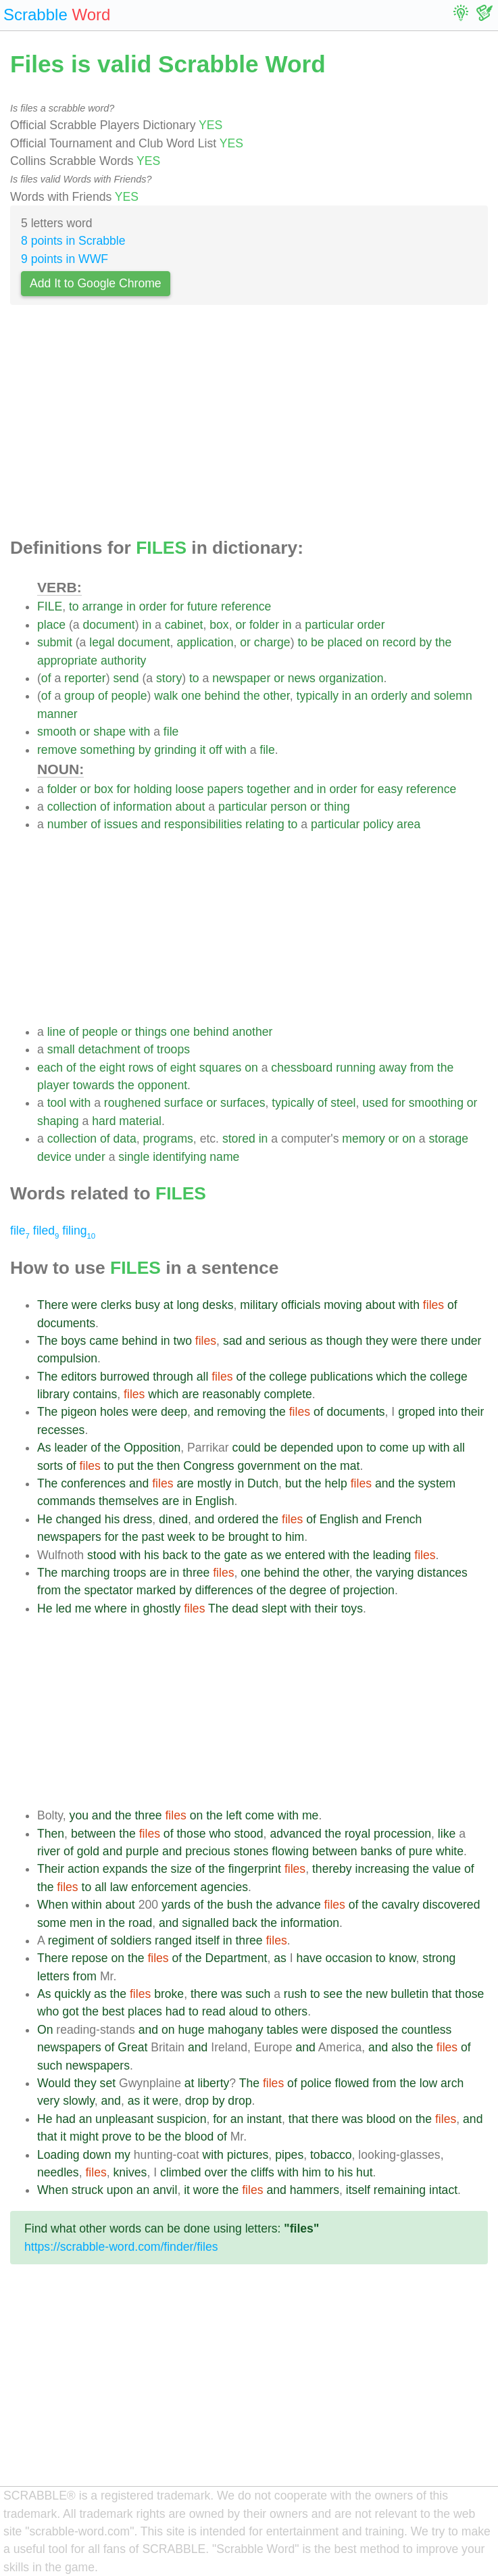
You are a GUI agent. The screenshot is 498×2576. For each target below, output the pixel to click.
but (293, 1483)
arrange (103, 606)
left (233, 1815)
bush (240, 1904)
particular (329, 624)
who (219, 1833)
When (52, 1904)
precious (207, 1851)
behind (223, 695)
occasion (349, 1958)
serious (287, 1340)
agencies (224, 1887)
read (214, 2011)
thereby (332, 1869)
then (168, 1466)
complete (288, 1394)
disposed (354, 2029)
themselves (129, 1501)
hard (104, 1121)
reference (246, 606)
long (187, 1305)
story (169, 678)
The (47, 1340)
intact (443, 2190)
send (126, 678)
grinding (175, 750)
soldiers (131, 1940)
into (448, 1411)
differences (224, 1590)
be (317, 642)
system (436, 1483)
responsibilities (203, 824)
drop (197, 2100)
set (108, 2083)
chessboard (301, 1067)
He (45, 1519)
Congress (208, 1466)
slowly (79, 2100)
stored (238, 1138)
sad (232, 1340)
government (268, 1466)
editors (79, 1376)
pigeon (79, 1411)
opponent (162, 1085)
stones (251, 1851)
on (372, 642)
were (84, 1305)
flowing (290, 1851)
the (443, 642)
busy (147, 1305)
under (90, 1157)
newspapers (69, 1537)
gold (88, 1851)
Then (50, 1833)
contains (95, 1394)
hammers (314, 2190)
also (402, 2047)
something (107, 750)
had (175, 2011)
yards (176, 1904)
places (145, 2011)
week (181, 1537)
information (143, 806)
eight (112, 1067)
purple (142, 1851)
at (169, 1305)
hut (364, 2172)
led (63, 1608)
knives (130, 2172)
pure (420, 1851)
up (419, 1447)
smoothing (436, 1103)
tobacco (331, 2155)
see (333, 1994)
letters (53, 1976)
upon (350, 1447)
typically (318, 695)
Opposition (152, 1447)
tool (56, 1103)
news (302, 678)
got (70, 2011)
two (183, 1340)
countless (426, 2029)
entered (305, 1555)
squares (220, 1067)
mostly (214, 1483)
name (224, 1157)
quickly (72, 1994)
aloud (243, 2011)
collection (72, 806)
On (45, 2029)
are (190, 1394)
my (122, 2155)
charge (272, 642)
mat (349, 1466)
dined (173, 1519)
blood (380, 2119)
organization (351, 678)
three (195, 1572)
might (84, 2136)
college (288, 1376)
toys (352, 1608)
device (54, 1157)
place (51, 624)
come (394, 1447)
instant (264, 2119)
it (203, 750)
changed (78, 1519)
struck (87, 2190)
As (44, 1447)
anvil (165, 2190)
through (173, 1376)
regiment (71, 1940)
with (139, 731)
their (472, 1411)
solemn (453, 695)
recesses (60, 1430)
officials (300, 1305)
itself (207, 1940)
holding (153, 789)
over (215, 2172)
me (83, 1608)
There (52, 1305)
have (309, 1958)
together (269, 789)
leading (392, 1555)
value (446, 1869)
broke (169, 1994)
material (140, 1121)
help (336, 1483)
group (79, 695)
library (53, 1394)
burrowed (124, 1376)
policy (378, 824)
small (61, 1049)
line (56, 1032)
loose (189, 789)
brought (248, 1537)
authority (123, 660)
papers (225, 789)
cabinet (184, 624)
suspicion (181, 2119)
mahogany (235, 2029)
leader (70, 1447)
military (259, 1305)
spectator (108, 1590)
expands (125, 1869)
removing (241, 1411)
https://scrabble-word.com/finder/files (121, 2246)
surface (183, 1103)
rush (295, 1994)
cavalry (401, 1904)
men (81, 1923)
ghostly (162, 1608)
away (393, 1067)
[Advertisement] (249, 425)
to (74, 606)
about (190, 806)
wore (206, 2190)
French (403, 1519)
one (191, 695)
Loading (58, 2155)
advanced (295, 1833)
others (290, 2011)
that (441, 1994)
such (257, 1994)
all (203, 1376)
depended (306, 1447)
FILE (49, 606)
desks (218, 1305)
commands (66, 1501)
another (252, 1032)
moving (343, 1305)
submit (54, 642)
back (175, 1555)
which (391, 1376)
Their (50, 1869)
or (240, 624)
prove (117, 2136)
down (97, 2155)
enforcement (164, 1887)
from (422, 1067)
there (433, 1340)
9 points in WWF (64, 259)
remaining (400, 2190)
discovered (451, 1904)
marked (156, 1590)
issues (121, 824)
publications (341, 1376)
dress (137, 1519)
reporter (85, 678)
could (246, 1447)
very (48, 2100)
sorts (50, 1466)
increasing (382, 1869)
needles (58, 2172)
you (79, 1815)
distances (443, 1572)
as (316, 1340)
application (204, 642)
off (215, 750)
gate (235, 1555)
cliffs (262, 2172)
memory (363, 1138)
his (112, 1519)
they (377, 1340)
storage (448, 1138)
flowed (352, 2083)
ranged (173, 1940)
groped (416, 1411)
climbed (180, 2172)
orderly (389, 695)
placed (344, 642)
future (202, 606)
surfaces (243, 1103)
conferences (93, 1483)
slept (274, 1608)
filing (78, 1230)
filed (46, 1230)
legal (101, 642)
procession (402, 1833)
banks (376, 1851)
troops (173, 1049)
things (151, 1032)
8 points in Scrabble (73, 240)
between (93, 1833)
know (402, 1958)
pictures (248, 2155)
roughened (132, 1103)
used (375, 1103)
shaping (58, 1121)
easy (390, 789)
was (231, 1994)
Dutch (262, 1483)
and (420, 695)
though (344, 1340)
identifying (179, 1157)
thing (337, 806)
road (140, 1923)
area (408, 824)
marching (85, 1572)
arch (452, 2083)
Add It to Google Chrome (95, 283)
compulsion (67, 1358)
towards (94, 1085)
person (288, 806)
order (153, 606)
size (181, 1869)
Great (132, 2047)
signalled (205, 1923)
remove (57, 750)
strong (438, 1958)
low (428, 2083)
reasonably (232, 1394)
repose (90, 1958)
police (316, 2083)
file (171, 731)
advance (298, 1904)
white (450, 1851)
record (399, 642)
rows (140, 1067)
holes (114, 1411)
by (425, 642)
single (133, 1157)
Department (236, 1958)
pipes (289, 2155)
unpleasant (124, 2119)
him (294, 1537)
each (50, 1067)
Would (54, 2083)
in (131, 606)
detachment (109, 1049)
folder (264, 624)
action (83, 1869)
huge (191, 2029)
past (153, 1537)
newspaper (241, 678)
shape (109, 731)
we (274, 1555)
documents (66, 1323)
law (119, 1887)
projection (369, 1590)
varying (395, 1572)
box (218, 624)
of (46, 678)
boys (73, 1340)
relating (264, 824)
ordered (238, 1519)
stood (101, 1555)
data (125, 1138)
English (214, 1501)
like (446, 1833)
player (53, 1085)
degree (307, 1590)
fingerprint (254, 1869)
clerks (116, 1305)
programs (168, 1138)
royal (357, 1833)
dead (245, 1608)
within (87, 1904)
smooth (56, 731)
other (277, 695)
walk (166, 695)
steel (342, 1103)
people (129, 695)
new (376, 1994)
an (361, 695)
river (48, 1851)
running (356, 1067)
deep (174, 1411)
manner (57, 714)
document (108, 624)
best (113, 2011)
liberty (213, 2083)
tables (282, 2029)
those (190, 1833)
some (51, 1923)
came (103, 1340)
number (67, 824)
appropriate (67, 660)
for (177, 606)
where (111, 1608)
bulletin (409, 1994)
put (125, 1466)
